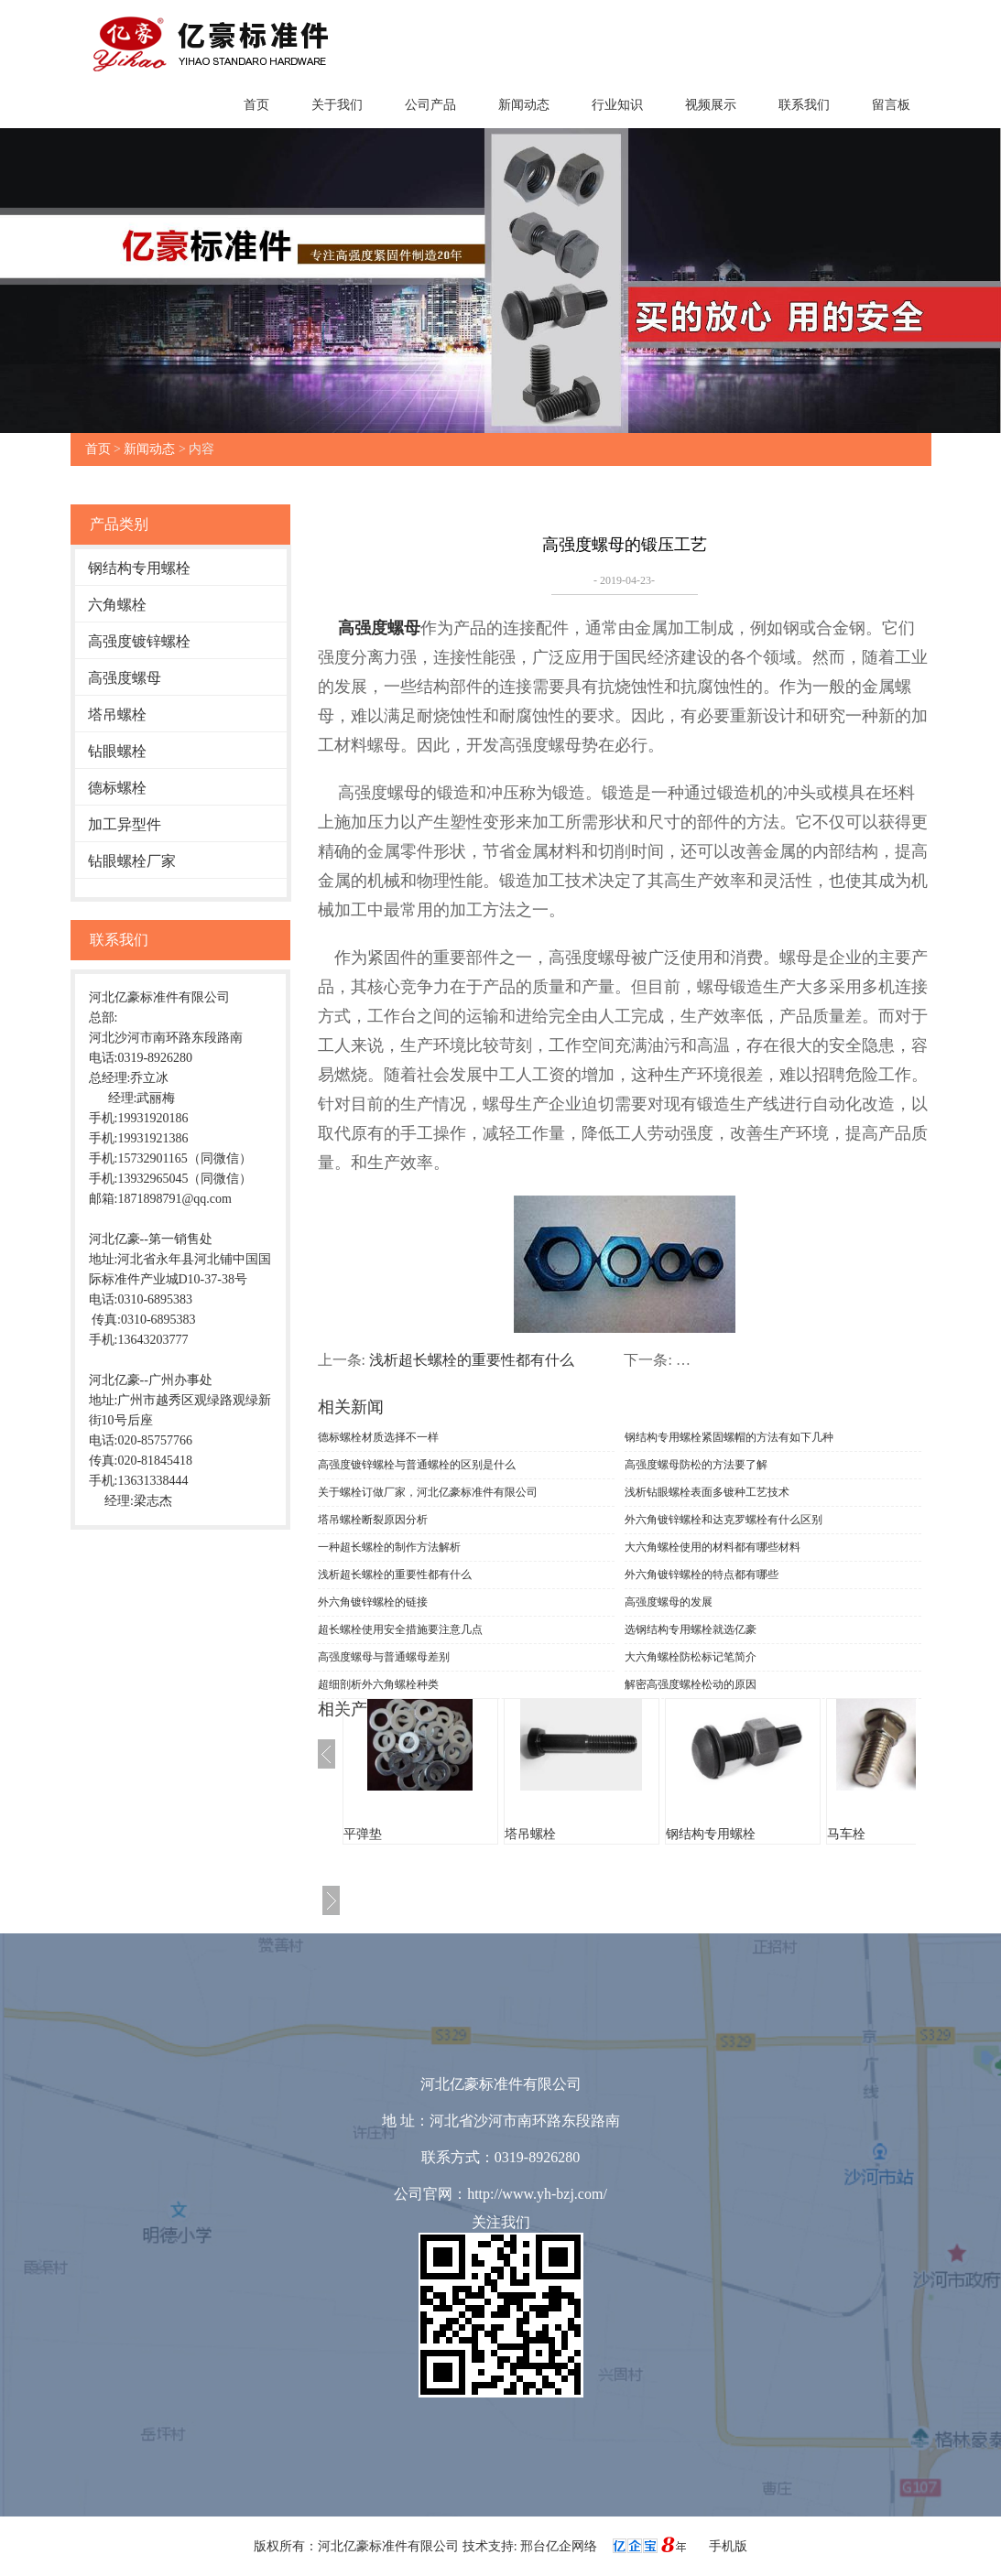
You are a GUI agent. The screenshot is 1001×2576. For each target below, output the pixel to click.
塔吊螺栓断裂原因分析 (373, 1519)
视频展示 (710, 105)
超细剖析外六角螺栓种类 (378, 1684)
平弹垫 (362, 1834)
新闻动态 (523, 105)
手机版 (728, 2546)
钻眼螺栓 (117, 751)
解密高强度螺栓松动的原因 (690, 1684)
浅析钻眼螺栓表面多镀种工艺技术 (707, 1492)
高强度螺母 (124, 678)
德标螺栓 (117, 788)
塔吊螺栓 (117, 714)
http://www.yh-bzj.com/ (537, 2194)
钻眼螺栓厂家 (132, 861)
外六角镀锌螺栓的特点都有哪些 (701, 1574)
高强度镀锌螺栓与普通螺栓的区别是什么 (417, 1464)
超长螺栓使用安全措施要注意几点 (400, 1629)
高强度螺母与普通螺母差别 (384, 1657)
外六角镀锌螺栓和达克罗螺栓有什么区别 (723, 1519)
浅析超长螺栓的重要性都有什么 (471, 1360)
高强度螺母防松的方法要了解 (696, 1464)
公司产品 (430, 105)
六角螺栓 (117, 604)
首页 (256, 105)
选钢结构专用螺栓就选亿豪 (690, 1629)
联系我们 (804, 105)
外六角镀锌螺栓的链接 (373, 1602)
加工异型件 (124, 824)
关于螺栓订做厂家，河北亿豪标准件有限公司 (428, 1492)
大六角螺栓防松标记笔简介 (690, 1657)
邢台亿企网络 (560, 2546)
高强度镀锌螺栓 (139, 641)
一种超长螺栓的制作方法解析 (389, 1547)
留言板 (891, 105)
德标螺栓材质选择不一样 (378, 1437)
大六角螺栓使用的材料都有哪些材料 (712, 1547)
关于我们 (337, 105)
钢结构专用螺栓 (139, 568)
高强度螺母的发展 (669, 1602)
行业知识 (617, 105)
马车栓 (846, 1834)
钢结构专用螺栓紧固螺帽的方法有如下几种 (729, 1437)
